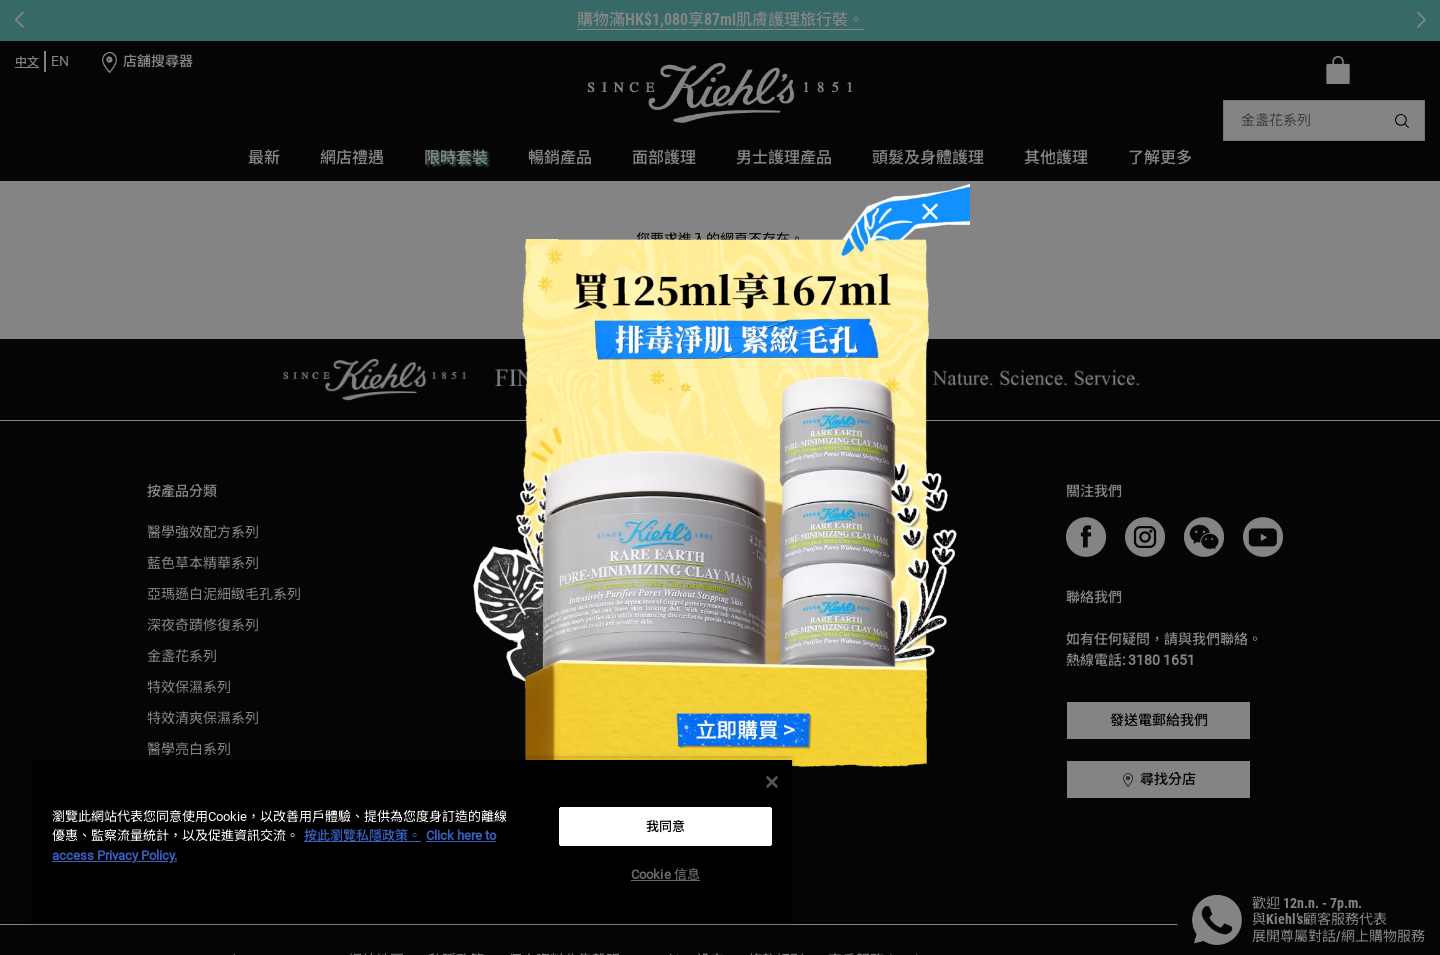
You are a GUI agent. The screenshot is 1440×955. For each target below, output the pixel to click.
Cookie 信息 (665, 874)
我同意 (665, 826)
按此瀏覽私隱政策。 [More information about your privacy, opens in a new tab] (362, 835)
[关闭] (772, 782)
